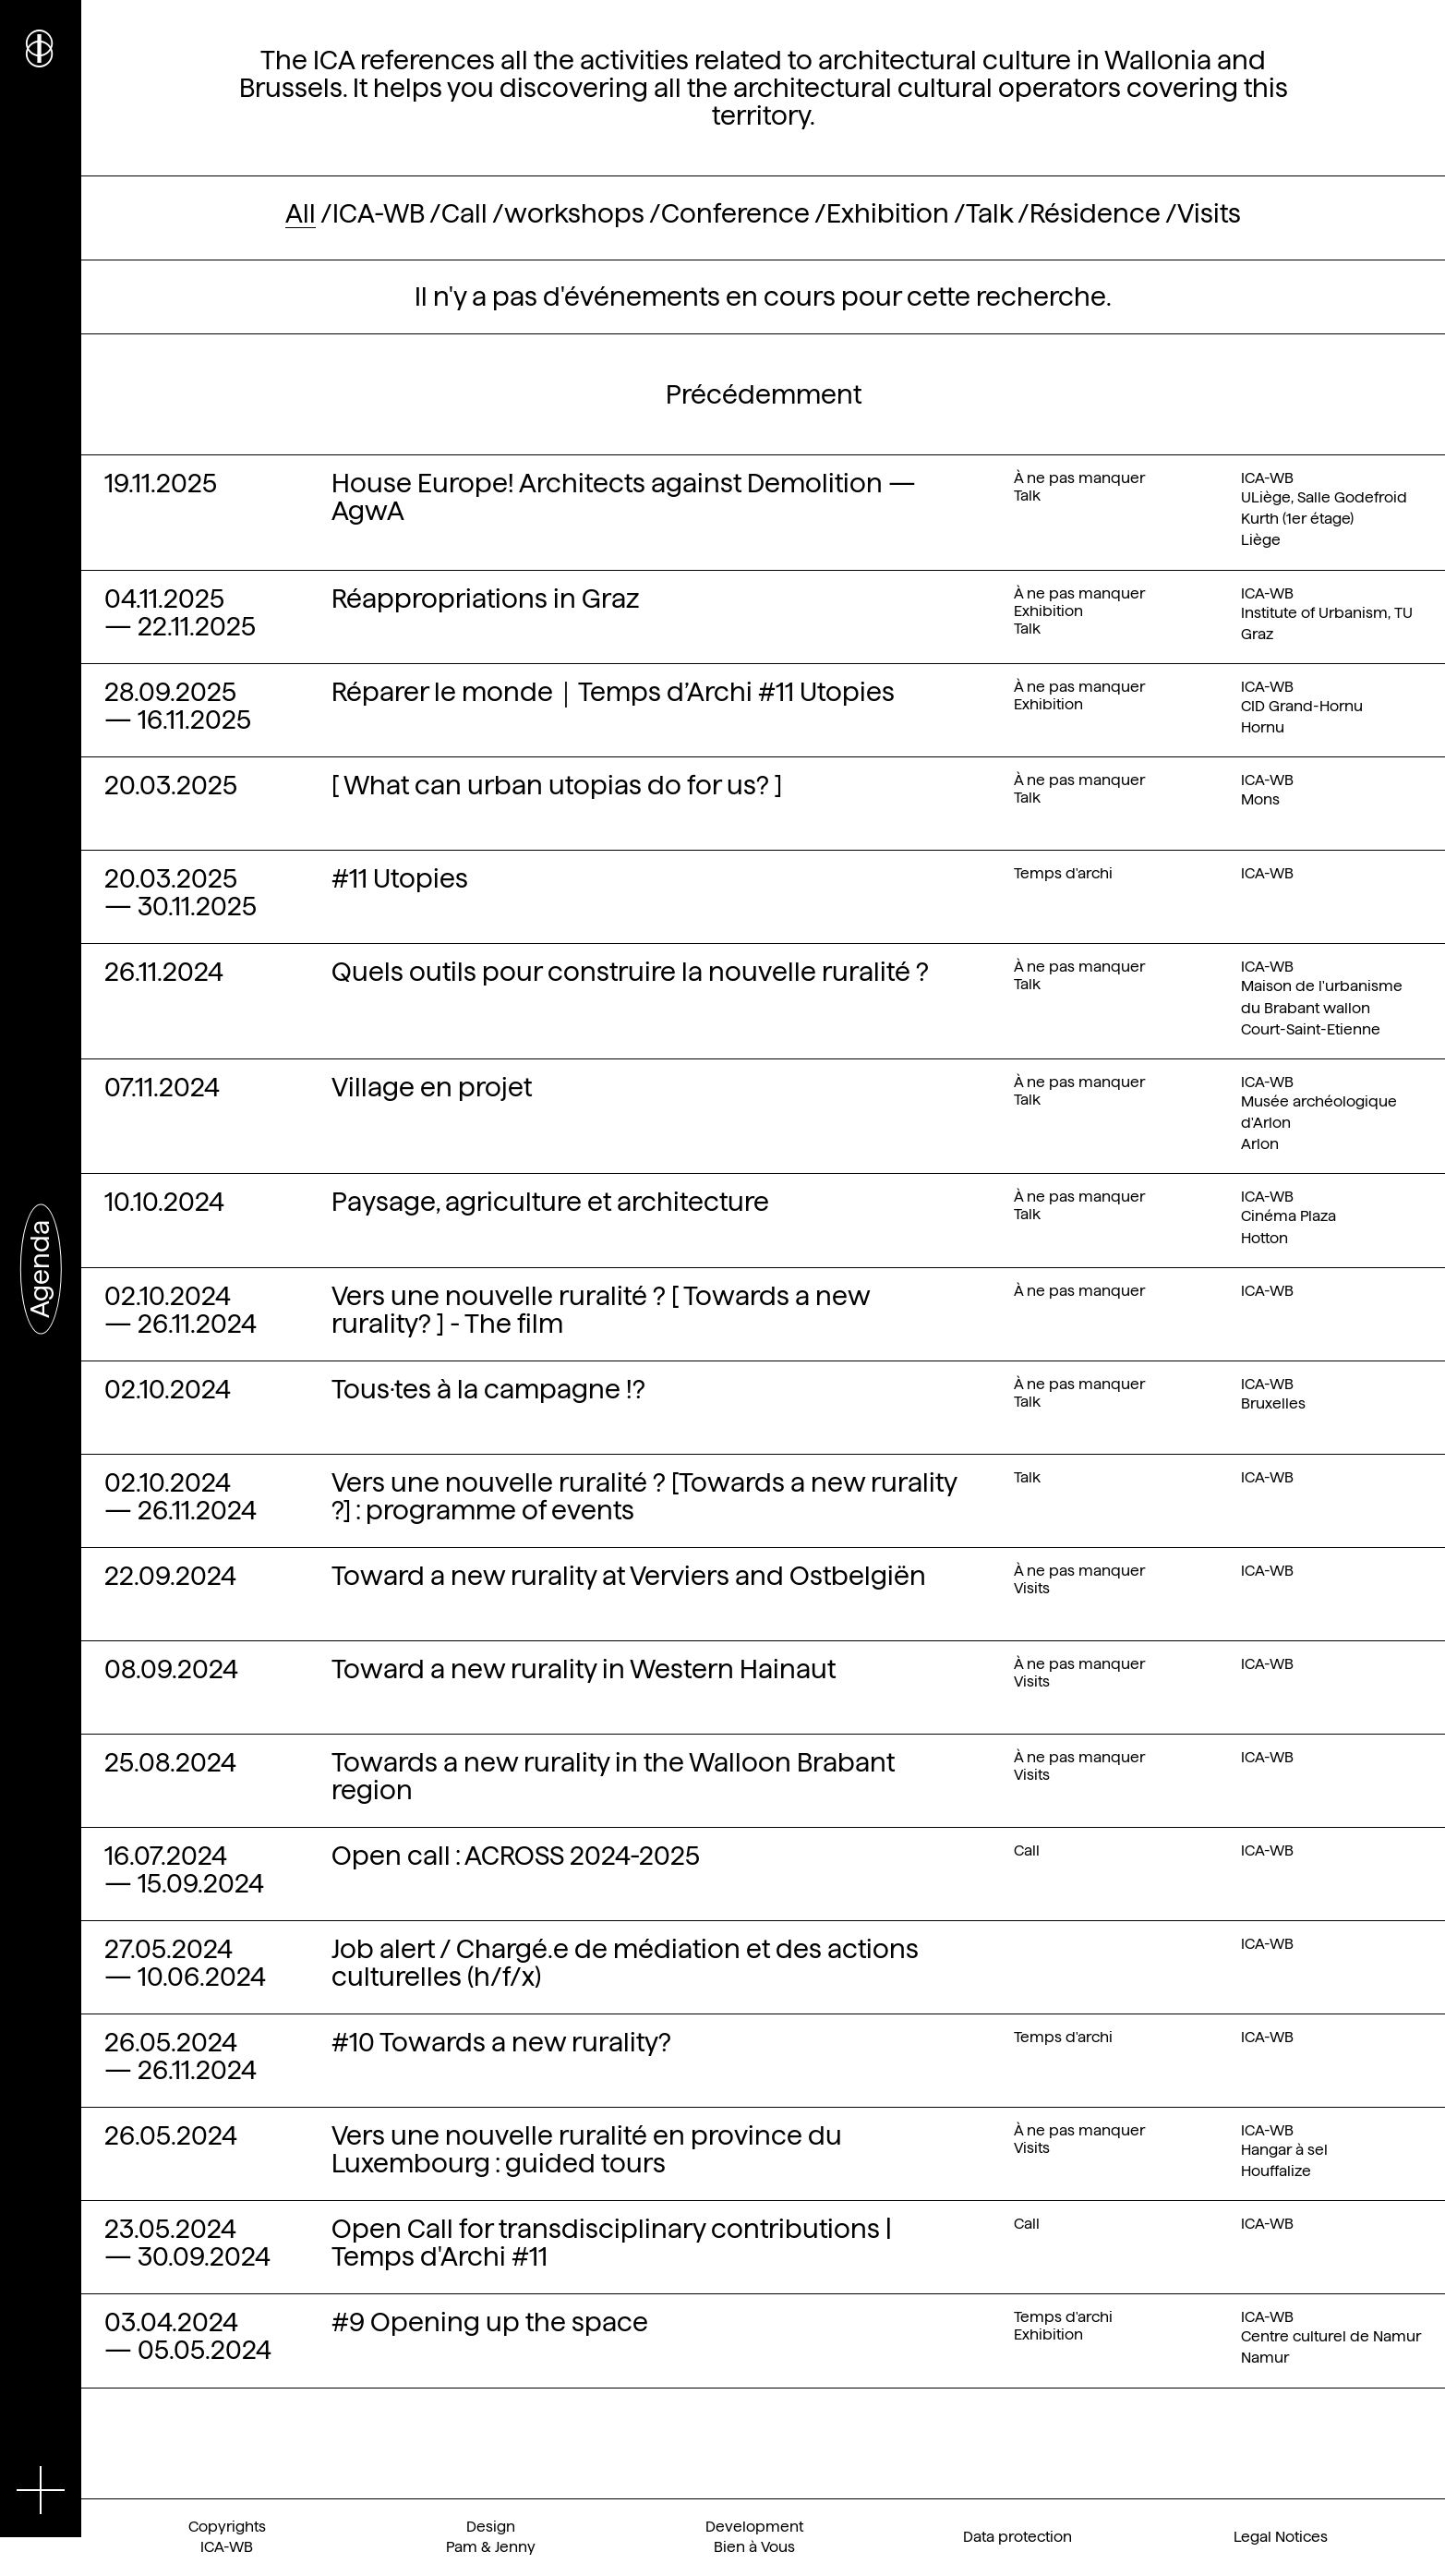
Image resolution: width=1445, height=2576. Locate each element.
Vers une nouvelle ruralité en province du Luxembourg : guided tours (586, 2149)
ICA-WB (378, 213)
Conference (735, 213)
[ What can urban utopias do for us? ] (556, 785)
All (300, 213)
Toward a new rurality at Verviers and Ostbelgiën (628, 1576)
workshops (574, 213)
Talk (989, 213)
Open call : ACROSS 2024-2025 (515, 1855)
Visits (1209, 213)
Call (464, 213)
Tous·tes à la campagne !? (488, 1389)
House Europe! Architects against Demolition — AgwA (623, 497)
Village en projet (431, 1087)
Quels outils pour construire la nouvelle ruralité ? (630, 972)
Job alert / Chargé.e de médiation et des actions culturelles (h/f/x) (625, 1962)
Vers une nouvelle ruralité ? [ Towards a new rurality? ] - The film (600, 1309)
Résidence (1095, 213)
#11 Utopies (399, 878)
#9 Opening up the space (489, 2322)
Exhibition (887, 213)
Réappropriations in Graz (485, 598)
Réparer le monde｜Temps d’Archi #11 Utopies (613, 692)
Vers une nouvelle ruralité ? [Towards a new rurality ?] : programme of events (644, 1496)
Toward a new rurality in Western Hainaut (583, 1669)
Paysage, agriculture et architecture (550, 1201)
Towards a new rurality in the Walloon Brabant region (613, 1776)
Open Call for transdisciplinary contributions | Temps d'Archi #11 (611, 2242)
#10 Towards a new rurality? (501, 2042)
